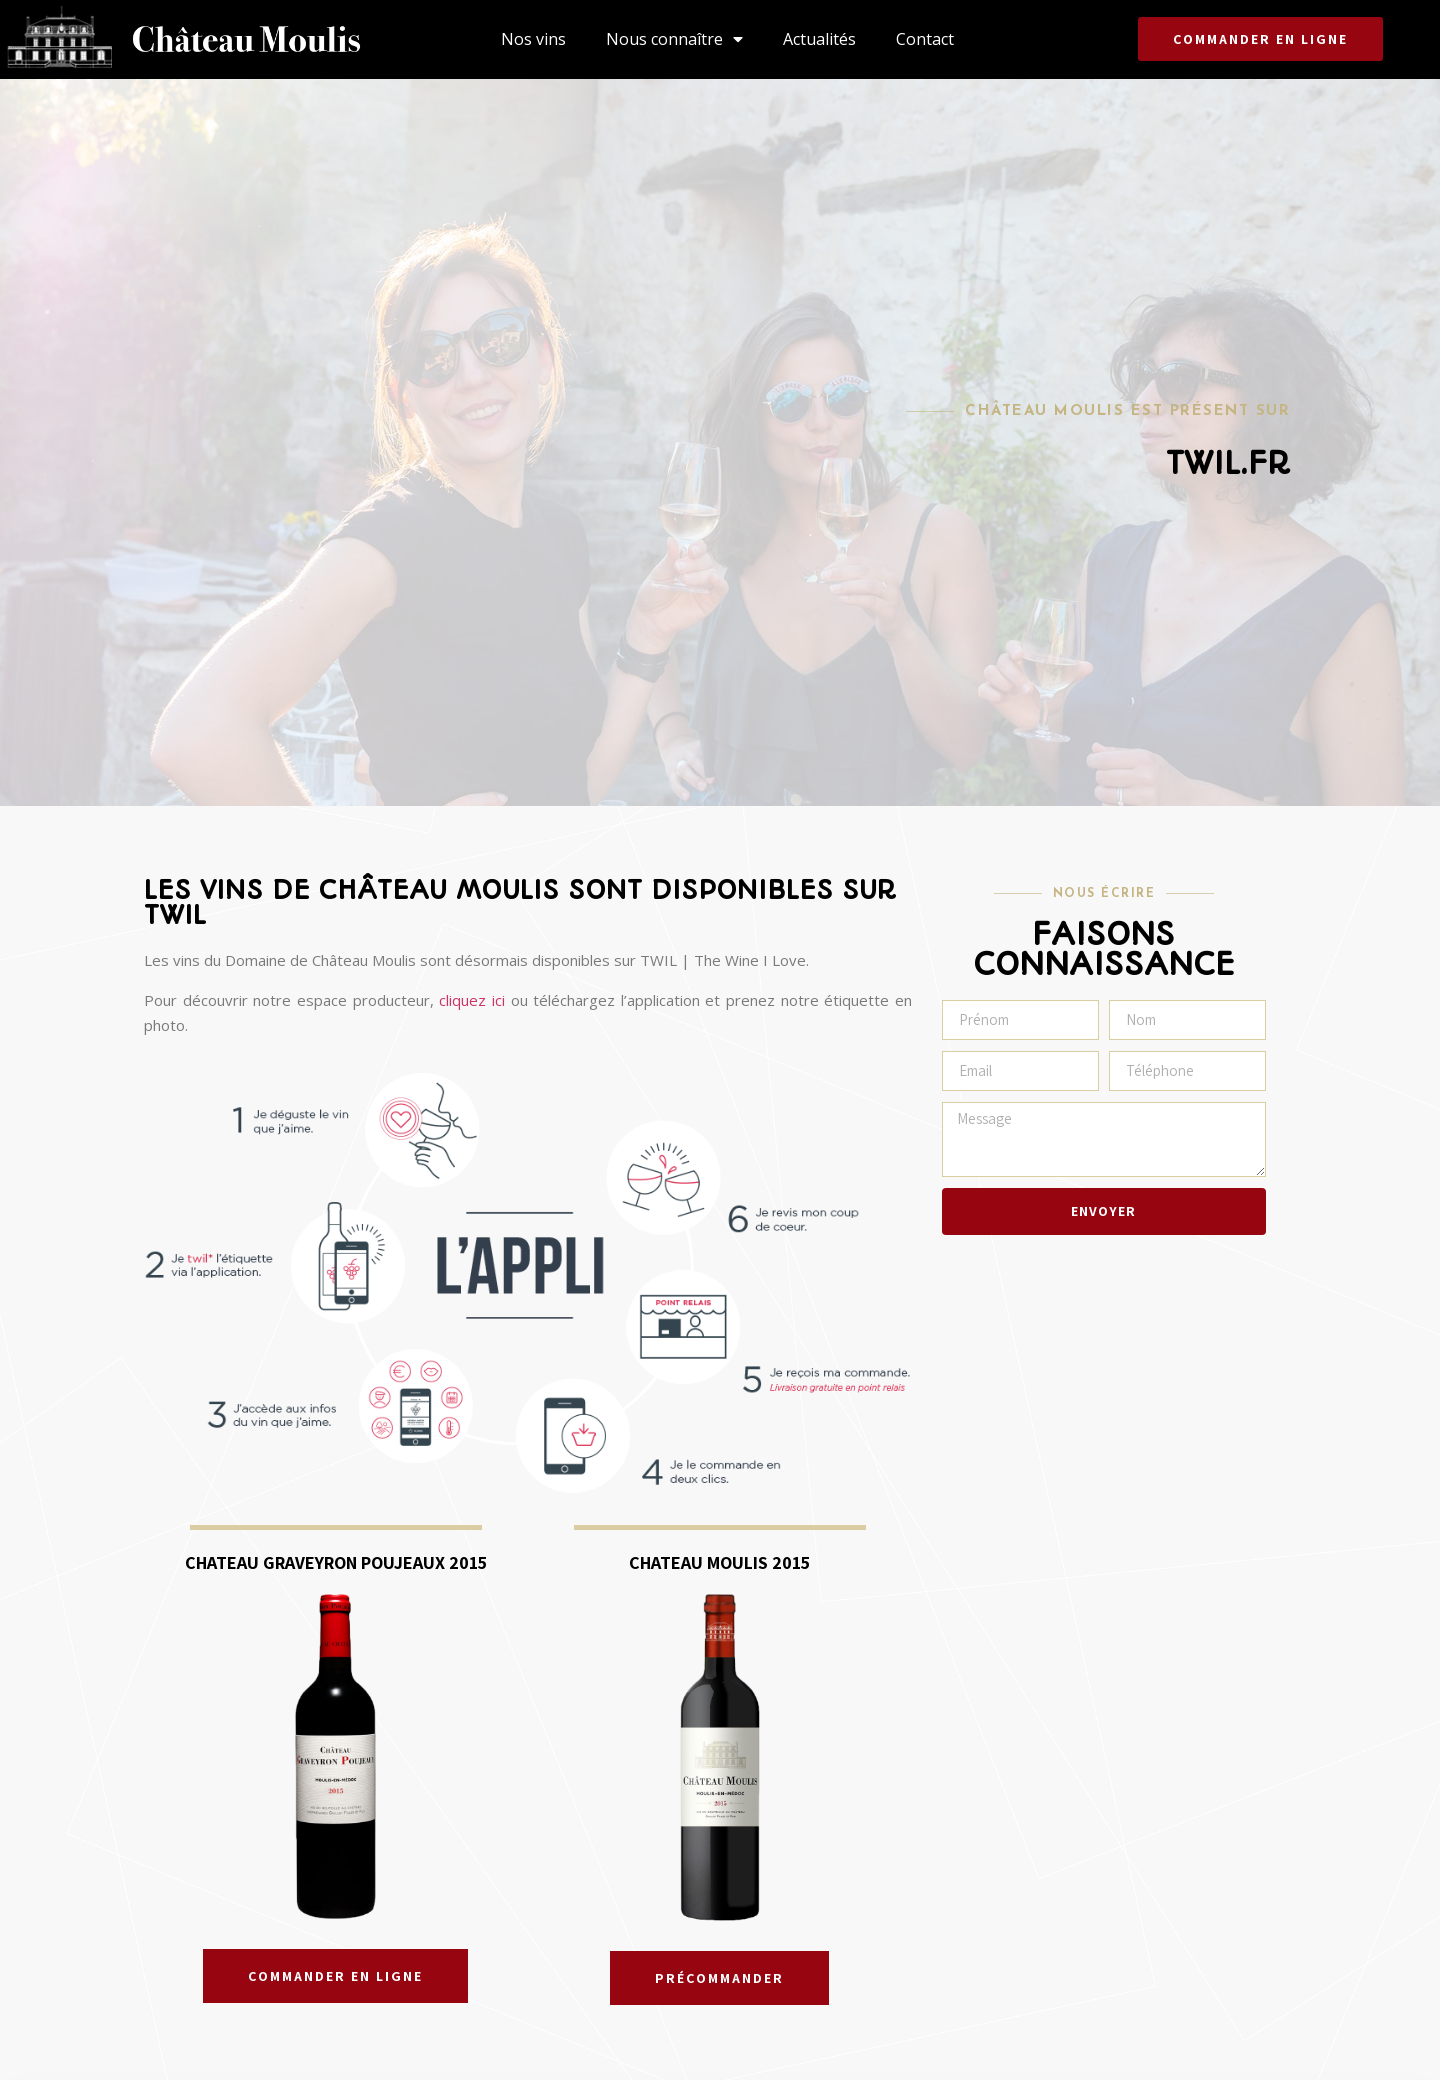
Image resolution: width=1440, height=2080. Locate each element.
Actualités (819, 39)
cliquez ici (472, 1000)
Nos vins (533, 39)
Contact (925, 39)
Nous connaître (674, 39)
